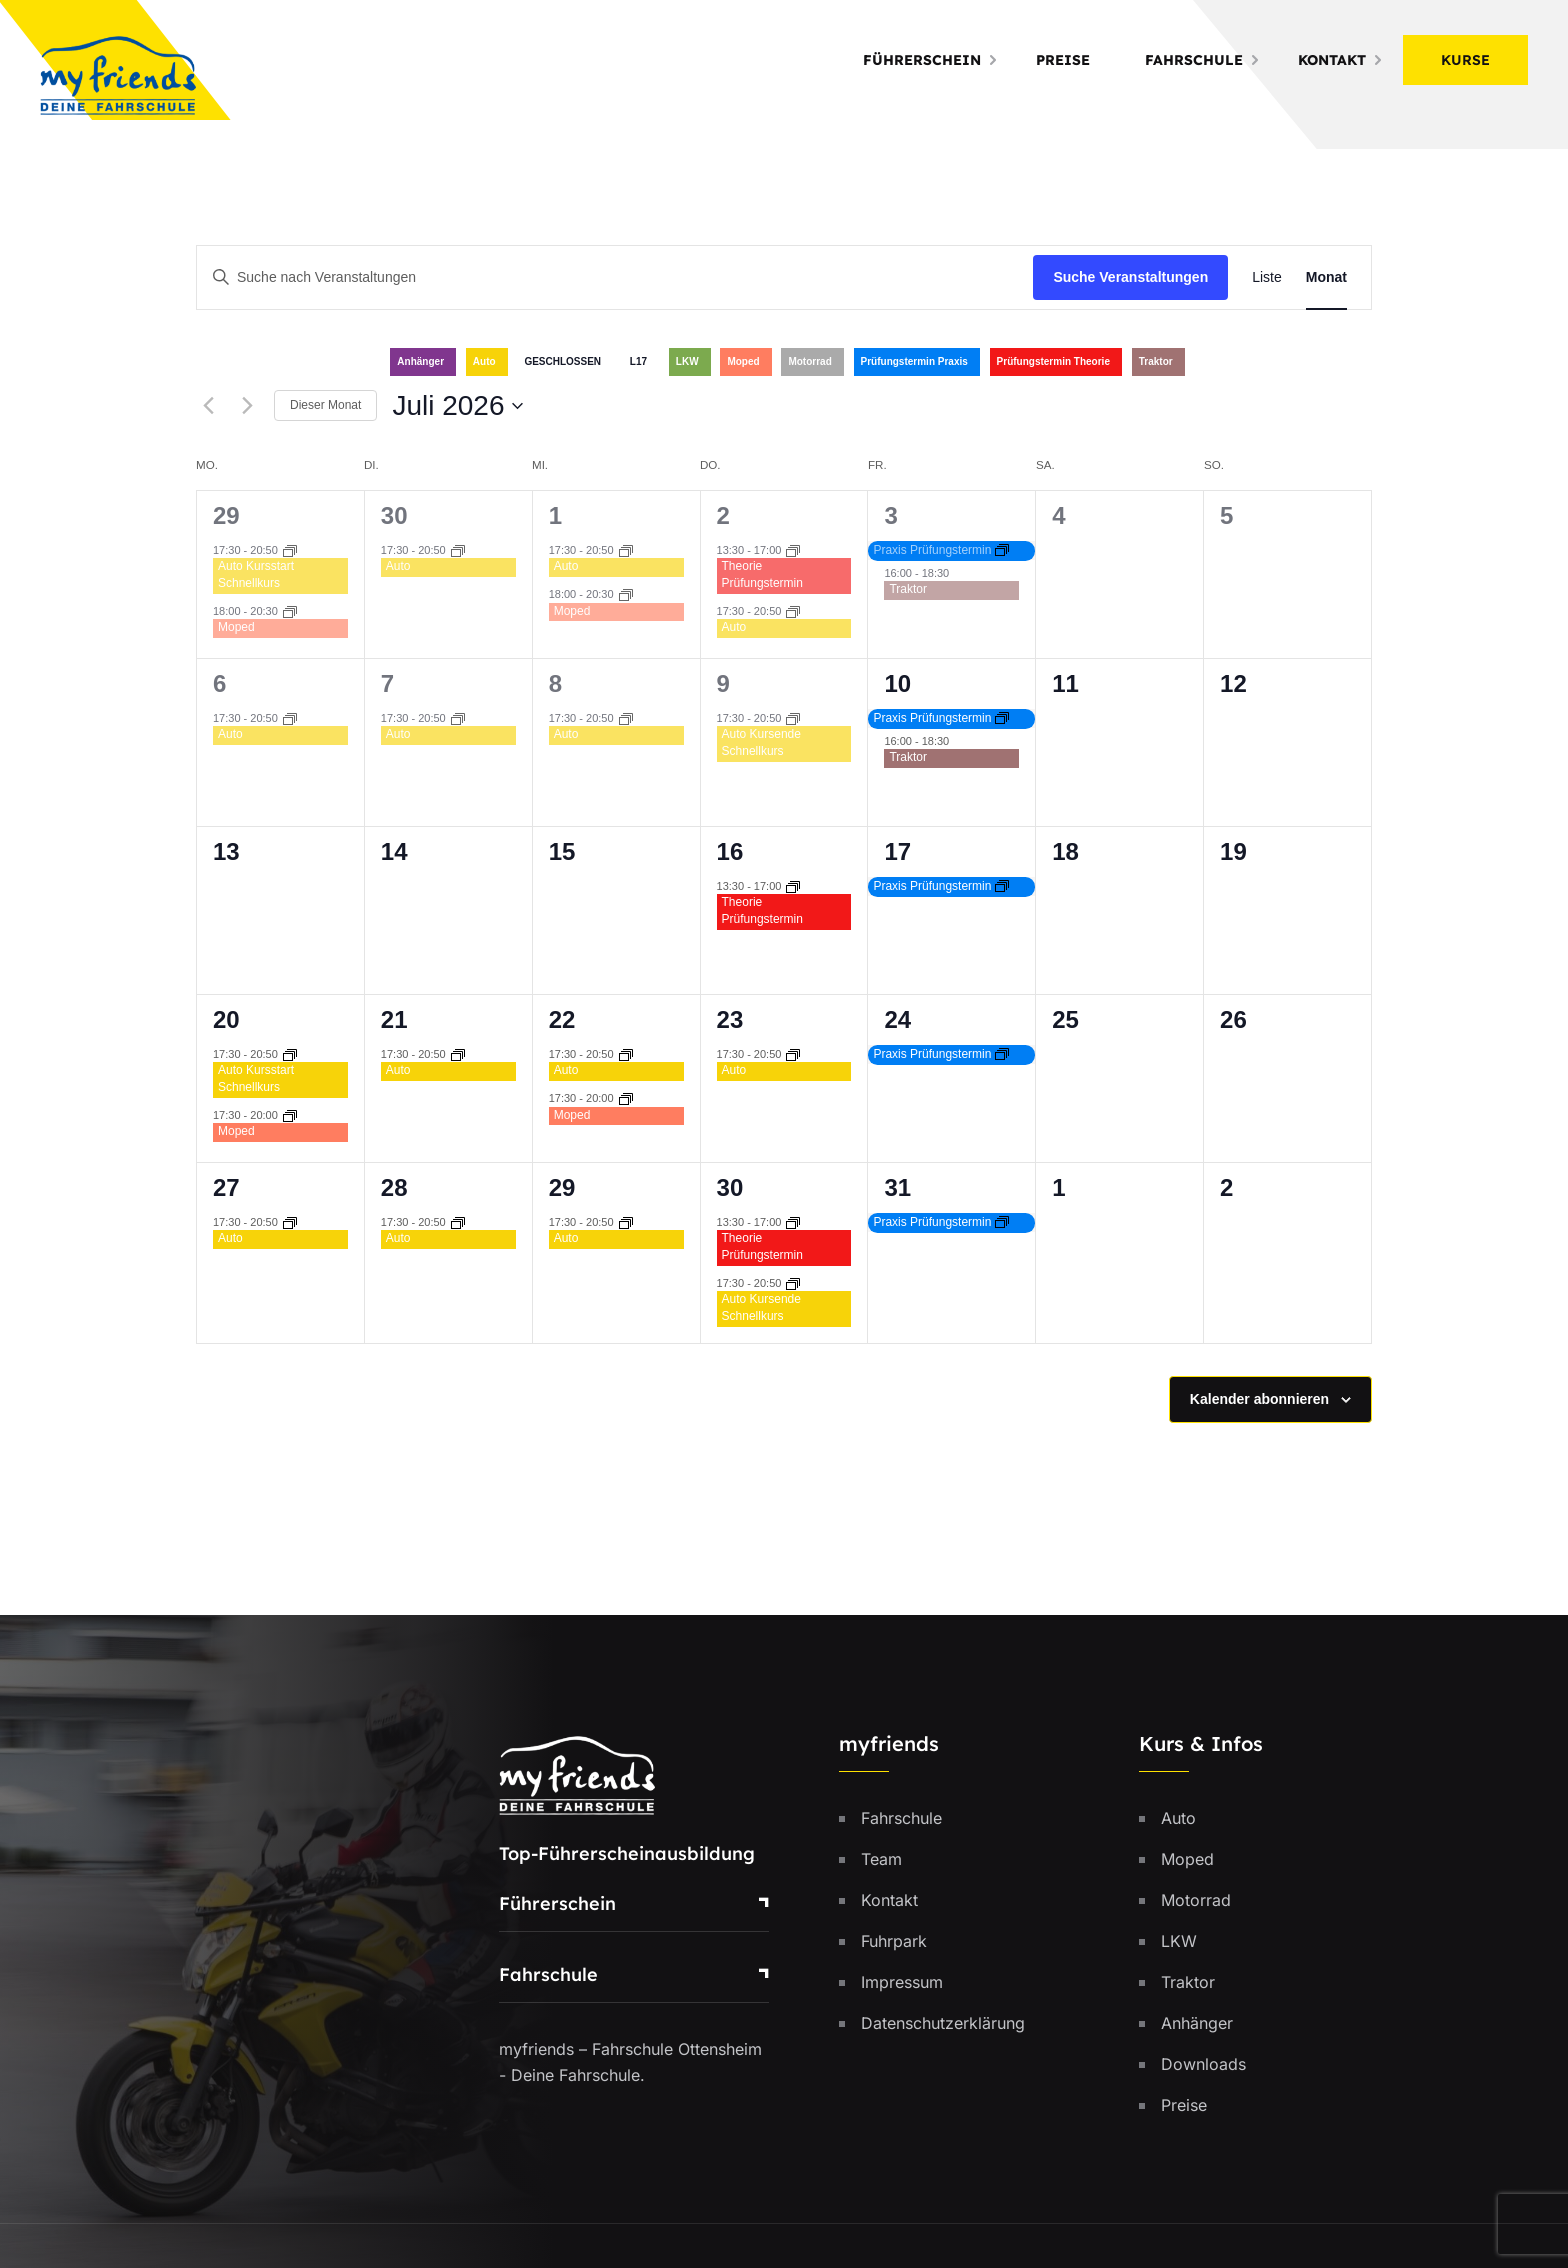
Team (881, 1859)
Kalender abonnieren (1259, 1399)
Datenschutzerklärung (943, 2023)
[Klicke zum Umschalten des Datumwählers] (457, 406)
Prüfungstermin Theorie (1053, 361)
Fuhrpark (894, 1941)
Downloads (1203, 2064)
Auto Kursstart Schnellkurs (256, 574)
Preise (1063, 60)
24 (897, 1019)
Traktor (1156, 361)
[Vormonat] (208, 406)
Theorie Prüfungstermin (762, 574)
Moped (743, 361)
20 (226, 1019)
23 (730, 1019)
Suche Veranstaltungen (1130, 277)
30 (394, 515)
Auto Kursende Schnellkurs (761, 742)
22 (562, 1019)
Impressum (902, 1982)
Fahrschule (1194, 60)
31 (897, 1187)
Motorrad (809, 361)
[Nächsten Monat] (247, 406)
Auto (484, 361)
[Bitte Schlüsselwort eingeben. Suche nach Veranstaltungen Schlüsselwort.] (615, 277)
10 (897, 683)
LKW (687, 361)
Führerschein (922, 60)
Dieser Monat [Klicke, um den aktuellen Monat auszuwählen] (325, 405)
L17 (638, 361)
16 (730, 851)
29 (226, 515)
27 (226, 1187)
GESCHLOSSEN (562, 361)
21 (394, 1019)
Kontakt (1332, 60)
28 (394, 1187)
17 (897, 851)
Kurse (1465, 60)
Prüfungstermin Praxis (914, 361)
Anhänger (420, 361)
